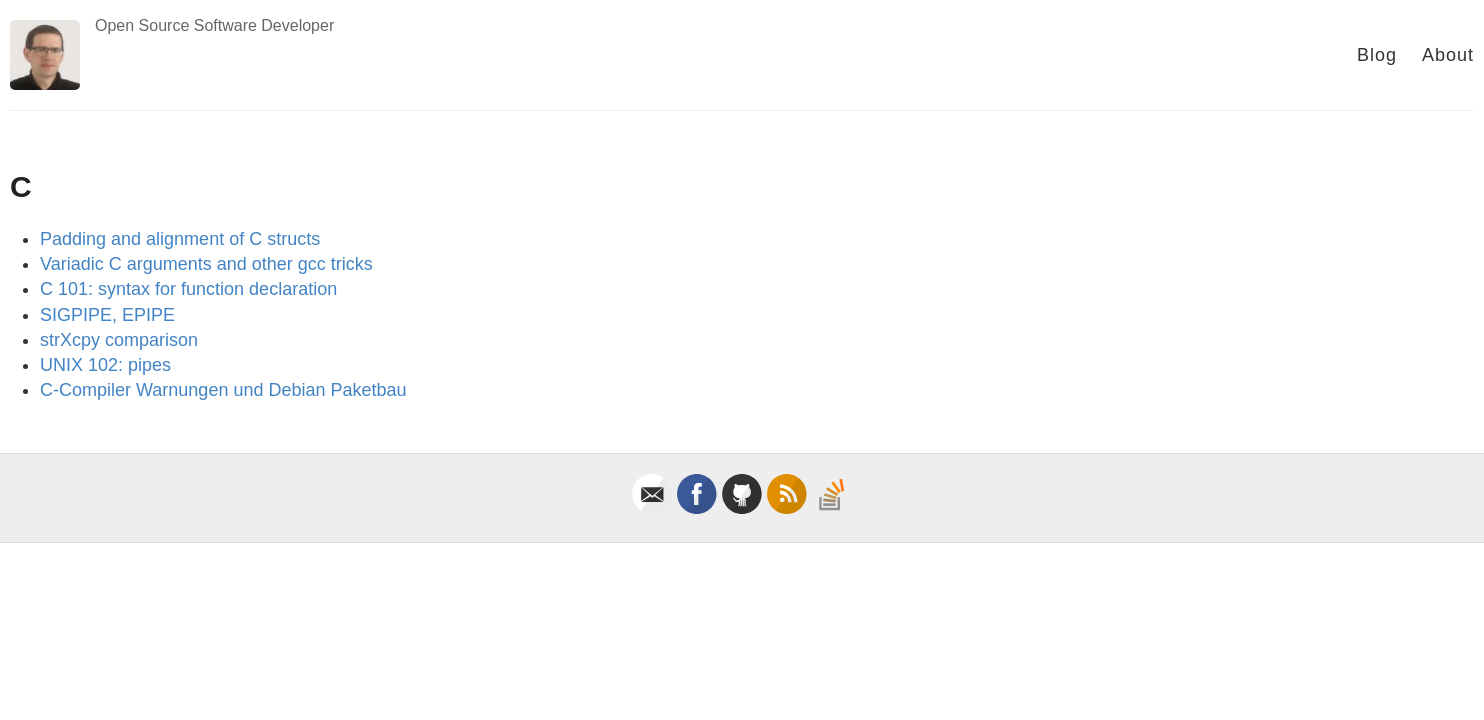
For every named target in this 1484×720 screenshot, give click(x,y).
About (1448, 55)
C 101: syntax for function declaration (188, 289)
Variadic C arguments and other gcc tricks (206, 264)
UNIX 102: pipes (105, 365)
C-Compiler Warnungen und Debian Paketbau (223, 390)
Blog (1377, 55)
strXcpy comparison (119, 340)
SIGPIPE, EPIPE (107, 315)
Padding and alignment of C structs (180, 239)
